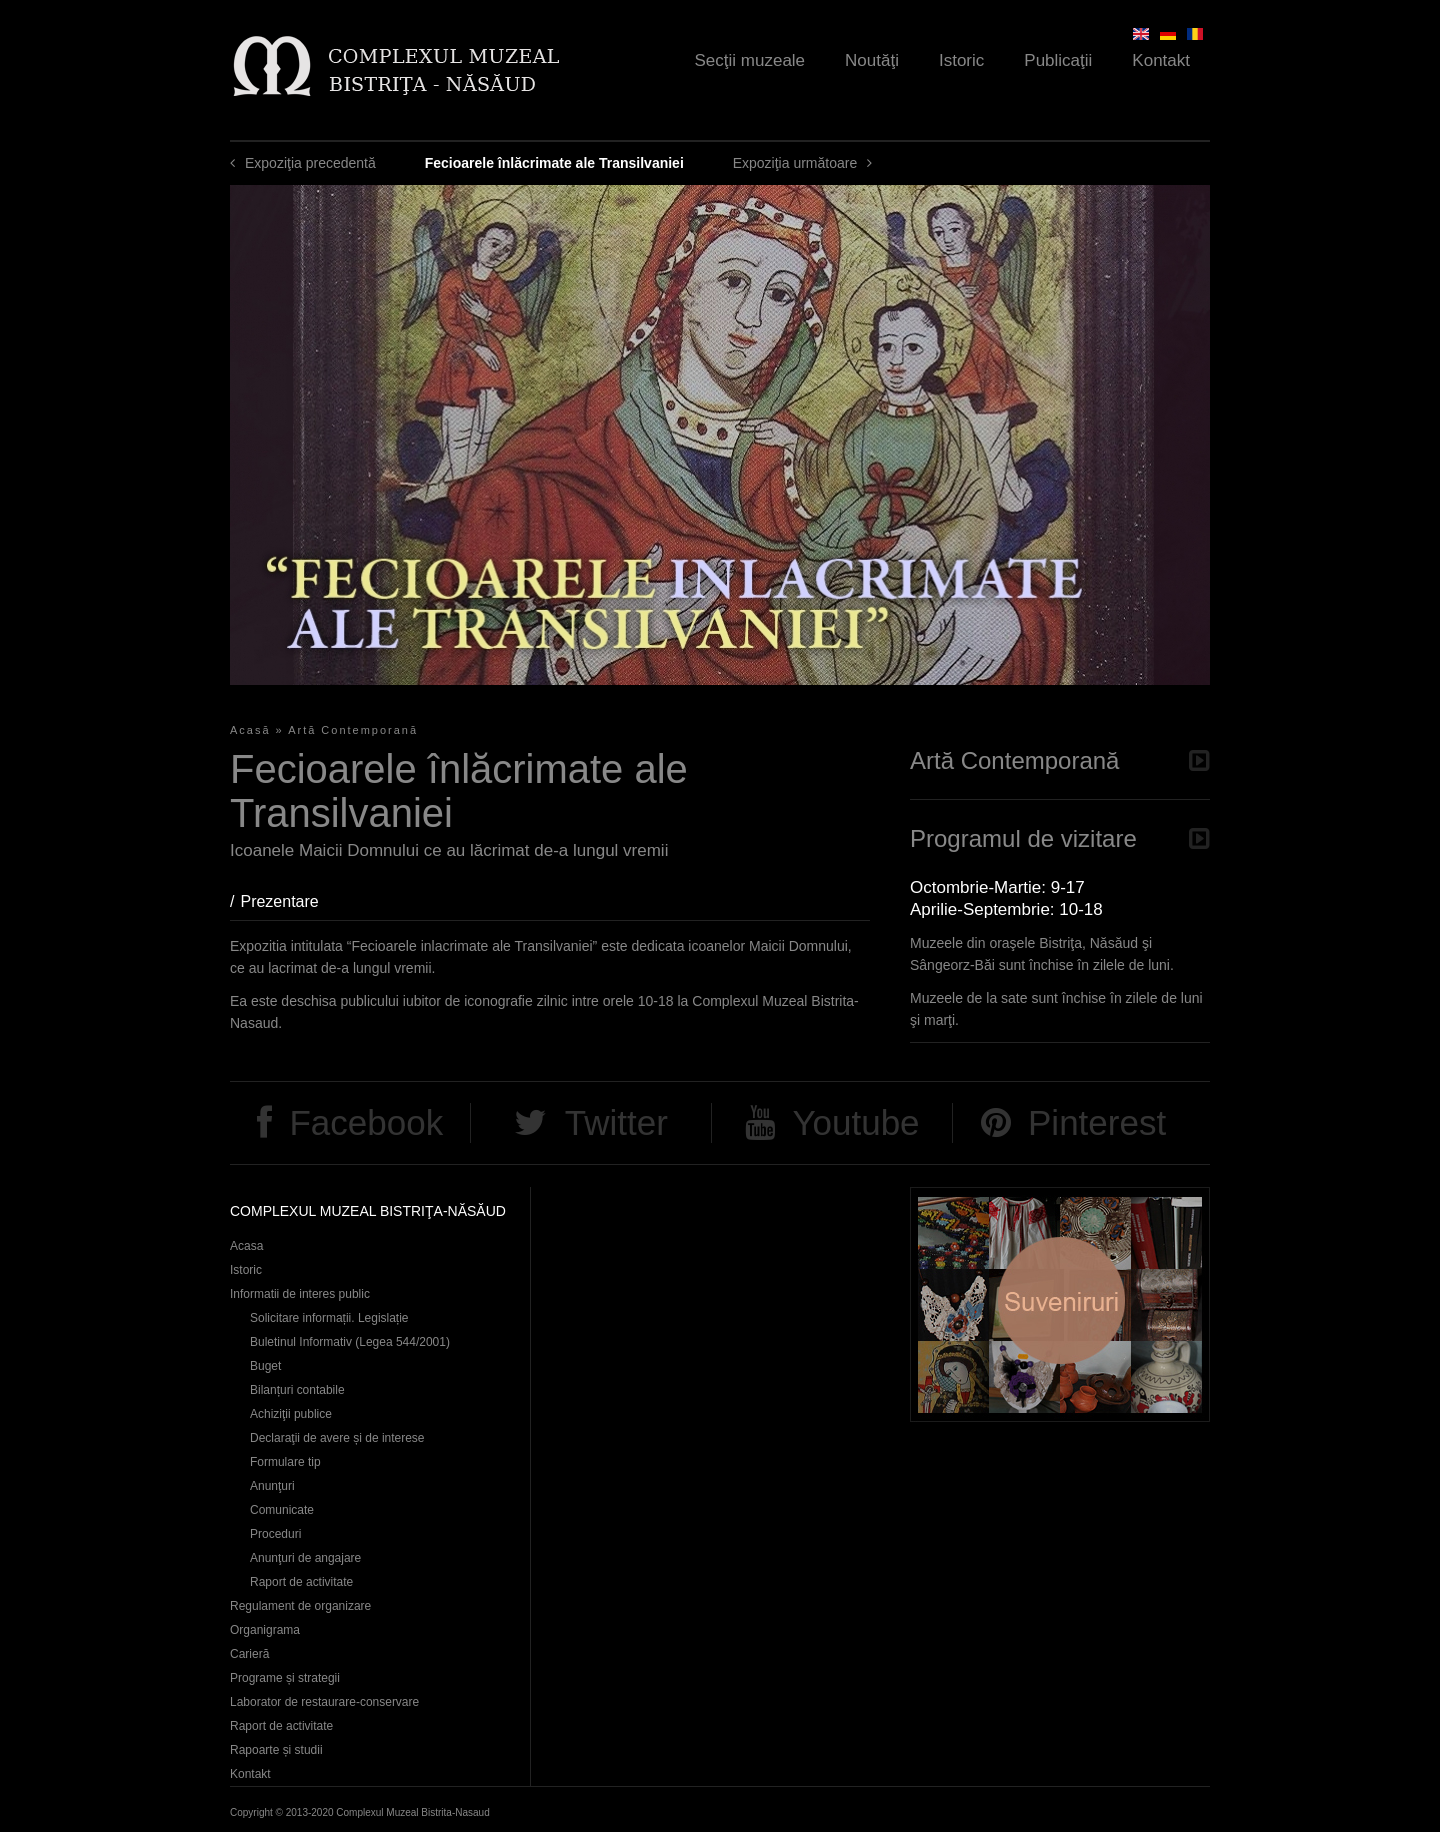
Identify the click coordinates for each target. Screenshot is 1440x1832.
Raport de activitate (301, 1582)
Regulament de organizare (300, 1606)
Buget (265, 1366)
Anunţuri (272, 1486)
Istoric (961, 60)
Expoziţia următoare (795, 163)
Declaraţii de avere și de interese (337, 1438)
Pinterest (1097, 1122)
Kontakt (1161, 60)
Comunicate (282, 1510)
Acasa (246, 1246)
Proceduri (275, 1534)
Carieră (249, 1654)
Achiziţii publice (291, 1414)
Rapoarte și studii (276, 1750)
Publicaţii (1058, 60)
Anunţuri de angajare (305, 1558)
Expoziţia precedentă (310, 163)
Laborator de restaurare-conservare (324, 1702)
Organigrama (265, 1630)
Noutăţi (872, 60)
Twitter (616, 1122)
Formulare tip (285, 1462)
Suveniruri (1060, 1304)
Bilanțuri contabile (297, 1390)
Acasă (250, 730)
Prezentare (289, 901)
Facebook (366, 1122)
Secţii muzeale (750, 60)
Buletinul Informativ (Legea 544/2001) (350, 1342)
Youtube (855, 1122)
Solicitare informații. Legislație (329, 1318)
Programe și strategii (285, 1678)
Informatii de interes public (300, 1294)
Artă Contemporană (353, 730)
